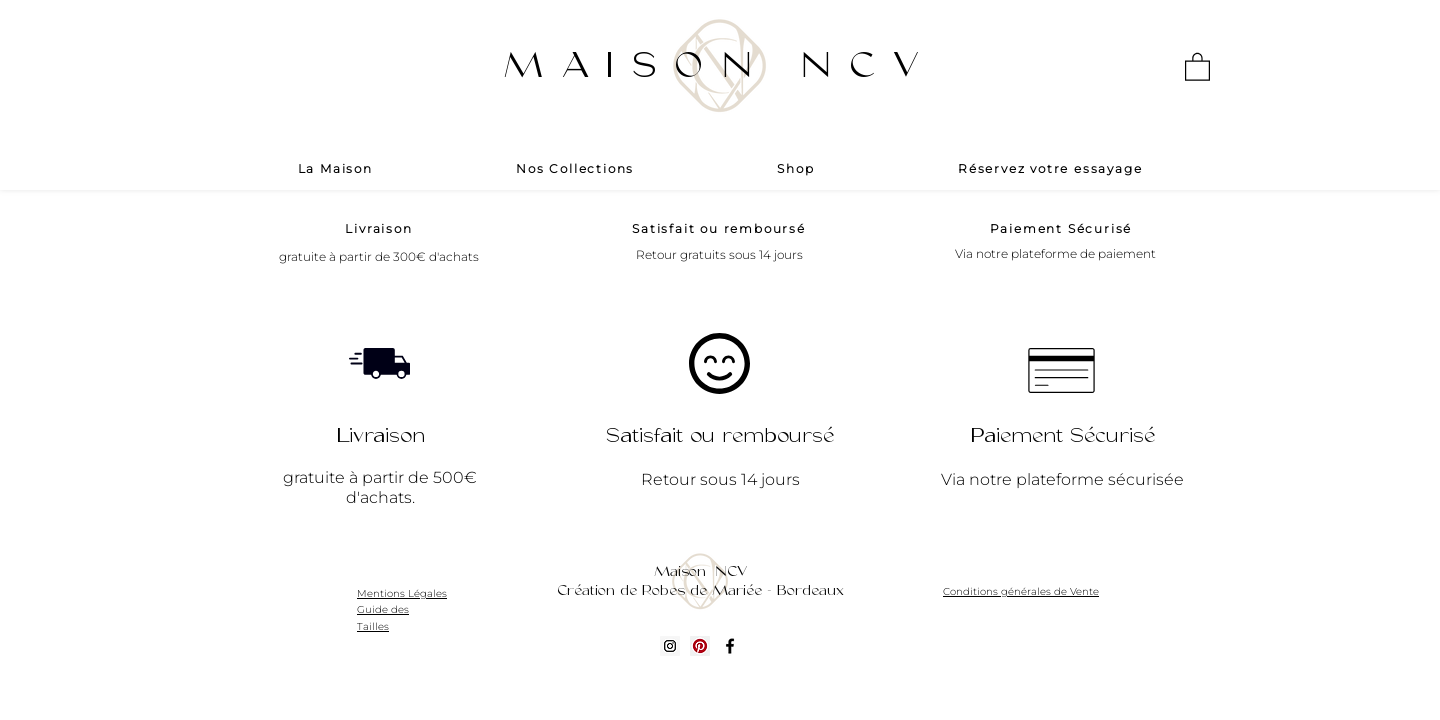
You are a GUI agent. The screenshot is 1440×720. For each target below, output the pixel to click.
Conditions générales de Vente (1021, 591)
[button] (1197, 66)
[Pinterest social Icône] (700, 646)
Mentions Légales (402, 593)
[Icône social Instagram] (670, 646)
